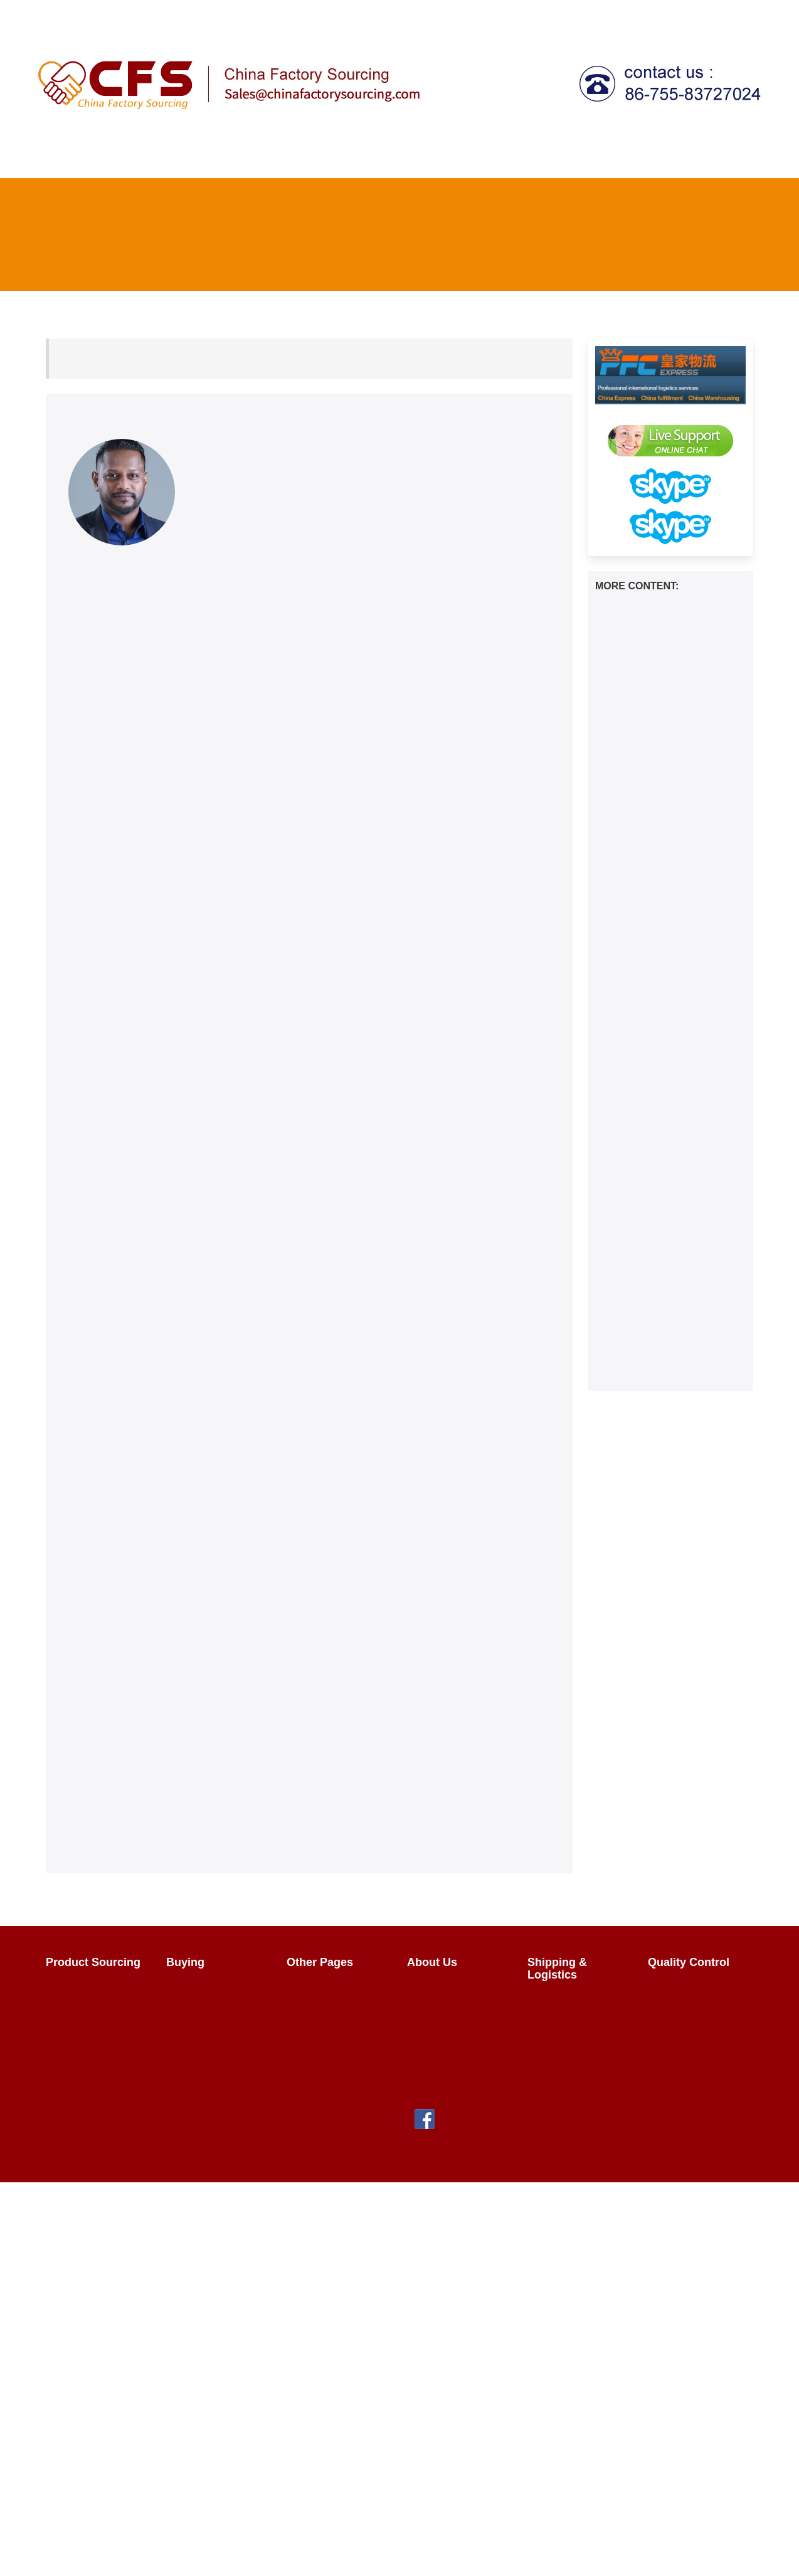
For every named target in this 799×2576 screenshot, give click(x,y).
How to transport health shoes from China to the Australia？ (669, 728)
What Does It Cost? (578, 2024)
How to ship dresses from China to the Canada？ (659, 1105)
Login (521, 14)
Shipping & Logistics (476, 157)
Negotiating (199, 2012)
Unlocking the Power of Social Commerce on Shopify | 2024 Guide (669, 1312)
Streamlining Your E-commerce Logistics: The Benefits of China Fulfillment (665, 1359)
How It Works (120, 157)
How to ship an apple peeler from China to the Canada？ (665, 1069)
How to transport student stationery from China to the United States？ (664, 840)
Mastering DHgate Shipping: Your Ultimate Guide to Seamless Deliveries (665, 1229)
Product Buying (208, 1989)
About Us (732, 14)
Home (59, 157)
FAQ (616, 14)
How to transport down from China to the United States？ (666, 799)
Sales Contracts (209, 2034)
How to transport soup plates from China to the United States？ (667, 958)
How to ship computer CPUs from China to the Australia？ (667, 693)
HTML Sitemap (327, 2102)
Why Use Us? (445, 2024)
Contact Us (669, 14)
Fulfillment (709, 157)
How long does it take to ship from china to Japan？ (667, 999)
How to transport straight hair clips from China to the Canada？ (667, 1181)
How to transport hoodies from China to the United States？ (670, 611)
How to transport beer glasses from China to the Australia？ (669, 763)
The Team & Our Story (451, 1995)
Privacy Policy (446, 2047)
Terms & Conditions (458, 2069)
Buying (291, 157)
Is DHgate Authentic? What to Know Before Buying (668, 1270)
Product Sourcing (209, 157)
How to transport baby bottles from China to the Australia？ (668, 1034)
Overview (74, 1989)
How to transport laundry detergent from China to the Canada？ (664, 652)
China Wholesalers (336, 2057)
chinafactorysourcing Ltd (263, 2159)
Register (570, 14)
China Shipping (569, 2002)
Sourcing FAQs (87, 2012)
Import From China (336, 1989)
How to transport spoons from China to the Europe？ (668, 1140)
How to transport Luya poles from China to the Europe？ (665, 916)
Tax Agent (572, 157)
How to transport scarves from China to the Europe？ (669, 881)
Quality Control (367, 157)
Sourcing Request (93, 2034)
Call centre (636, 157)
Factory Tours (324, 2034)
